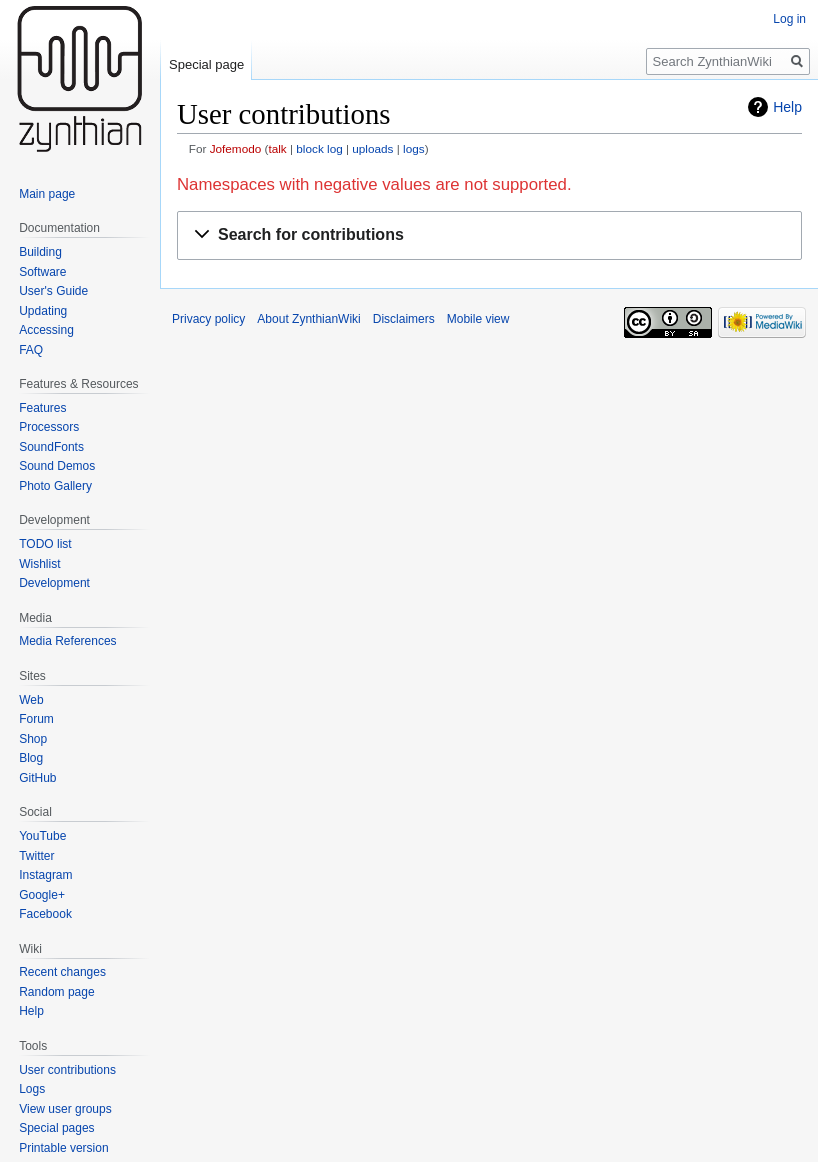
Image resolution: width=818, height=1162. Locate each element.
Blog (31, 758)
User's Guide (53, 291)
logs (414, 148)
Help (787, 107)
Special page (206, 64)
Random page (56, 992)
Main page (47, 194)
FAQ (31, 350)
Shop (33, 739)
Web (31, 700)
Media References (67, 641)
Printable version (63, 1148)
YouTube (42, 836)
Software (42, 272)
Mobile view (478, 319)
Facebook (45, 914)
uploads (372, 148)
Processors (49, 427)
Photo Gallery (55, 486)
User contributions (67, 1070)
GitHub (37, 778)
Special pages (56, 1128)
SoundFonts (51, 447)
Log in (789, 19)
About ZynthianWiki (308, 319)
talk (277, 148)
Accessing (46, 330)
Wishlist (39, 564)
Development (54, 583)
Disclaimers (404, 319)
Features (42, 408)
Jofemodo (236, 148)
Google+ (42, 895)
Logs (32, 1089)
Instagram (45, 875)
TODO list (45, 544)
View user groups (65, 1109)
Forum (36, 719)
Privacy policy (208, 319)
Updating (43, 311)
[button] (489, 235)
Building (40, 252)
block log (319, 148)
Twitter (36, 856)
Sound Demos (57, 466)
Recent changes (62, 972)
